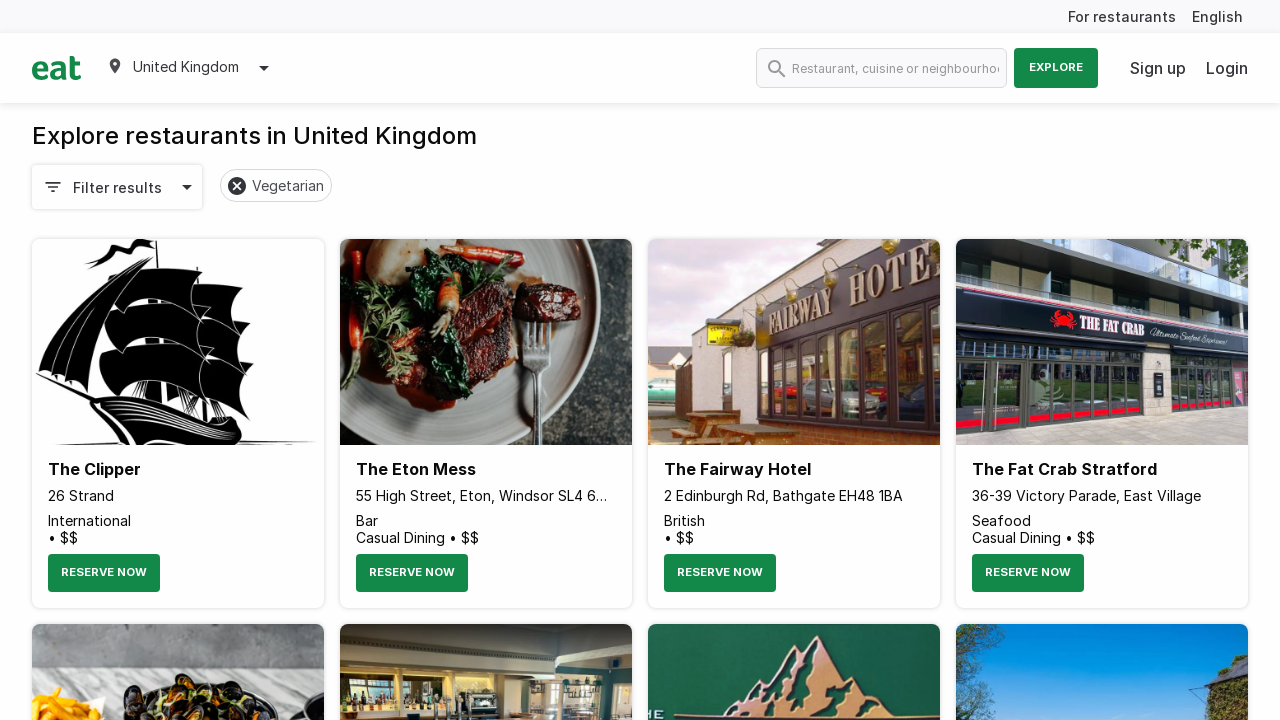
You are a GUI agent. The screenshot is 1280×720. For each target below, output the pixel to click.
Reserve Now (104, 572)
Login (1227, 68)
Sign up (1158, 68)
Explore (1056, 67)
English (1217, 16)
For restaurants (1122, 16)
